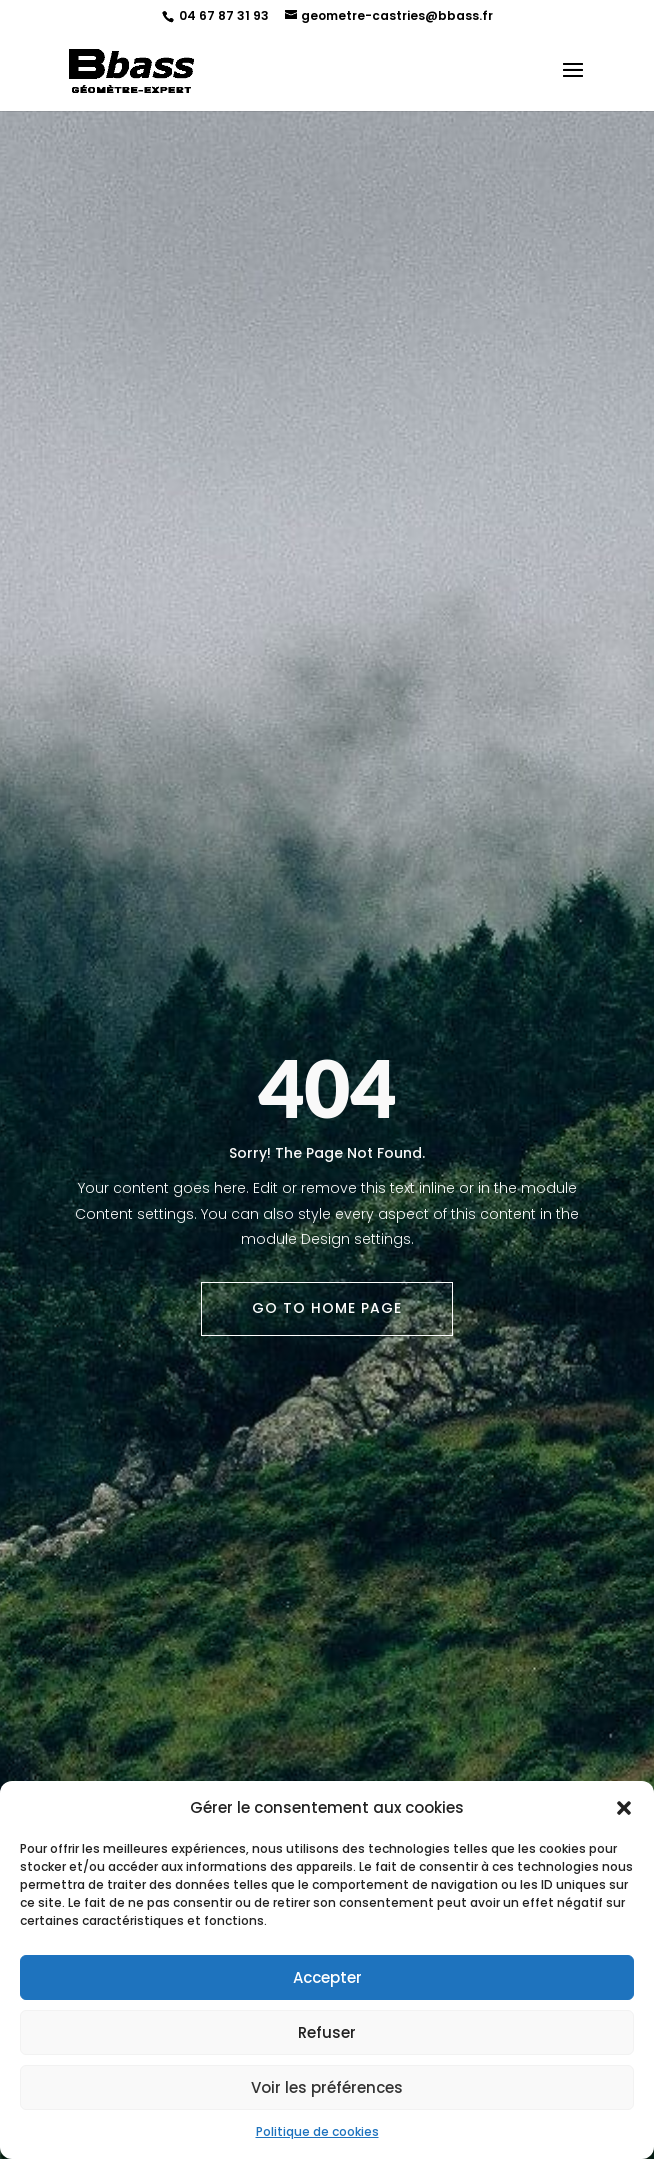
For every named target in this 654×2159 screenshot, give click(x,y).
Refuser (327, 2032)
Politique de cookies (317, 2131)
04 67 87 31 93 (222, 15)
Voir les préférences (327, 2087)
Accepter (327, 1977)
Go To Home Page (327, 1308)
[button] (624, 1808)
